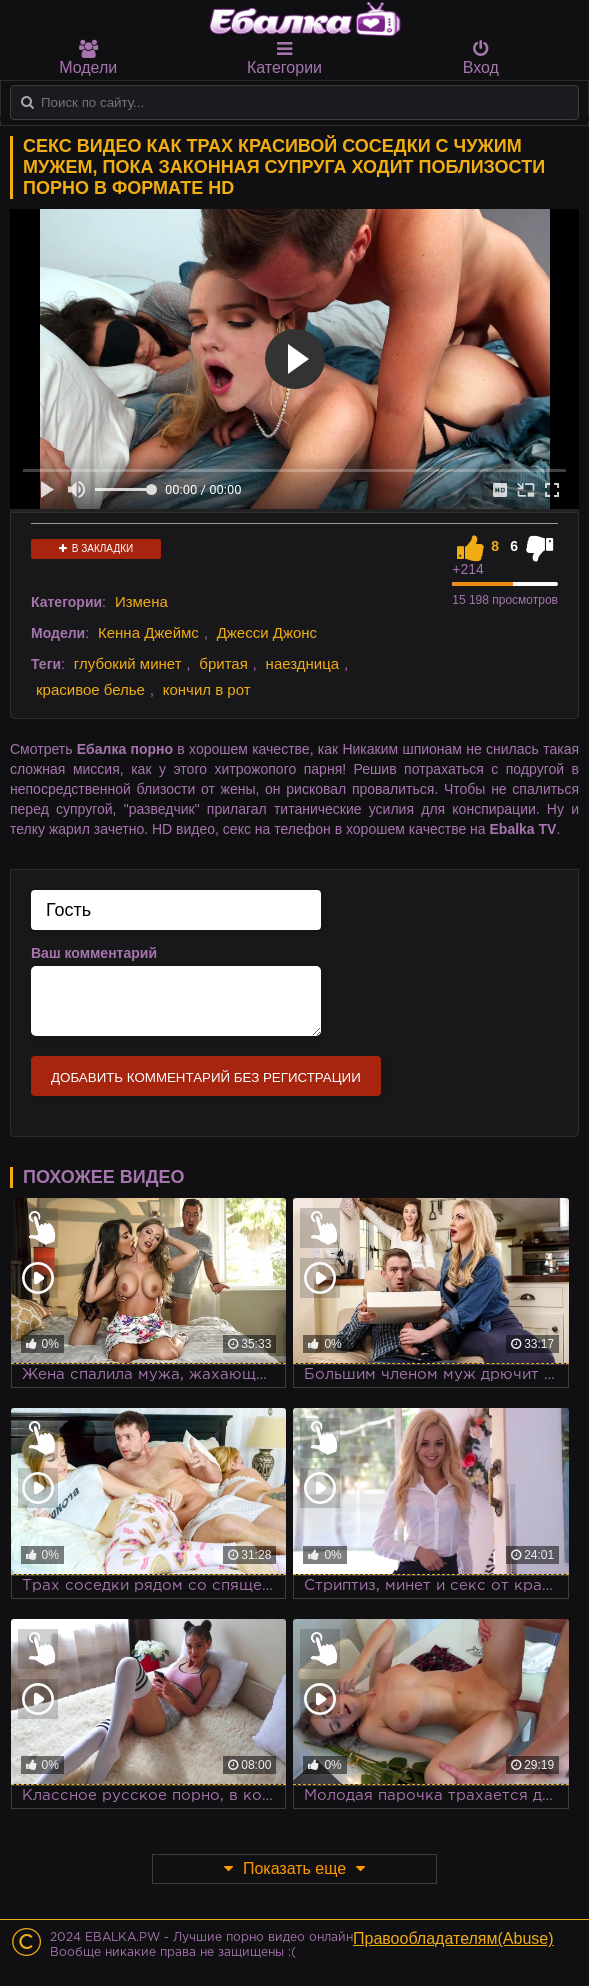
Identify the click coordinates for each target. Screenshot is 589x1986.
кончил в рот (207, 689)
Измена (141, 601)
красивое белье (90, 689)
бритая (223, 663)
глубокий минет (128, 663)
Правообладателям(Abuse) (453, 1938)
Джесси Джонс (267, 632)
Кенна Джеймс (148, 632)
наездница (303, 663)
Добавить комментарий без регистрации (206, 1077)
